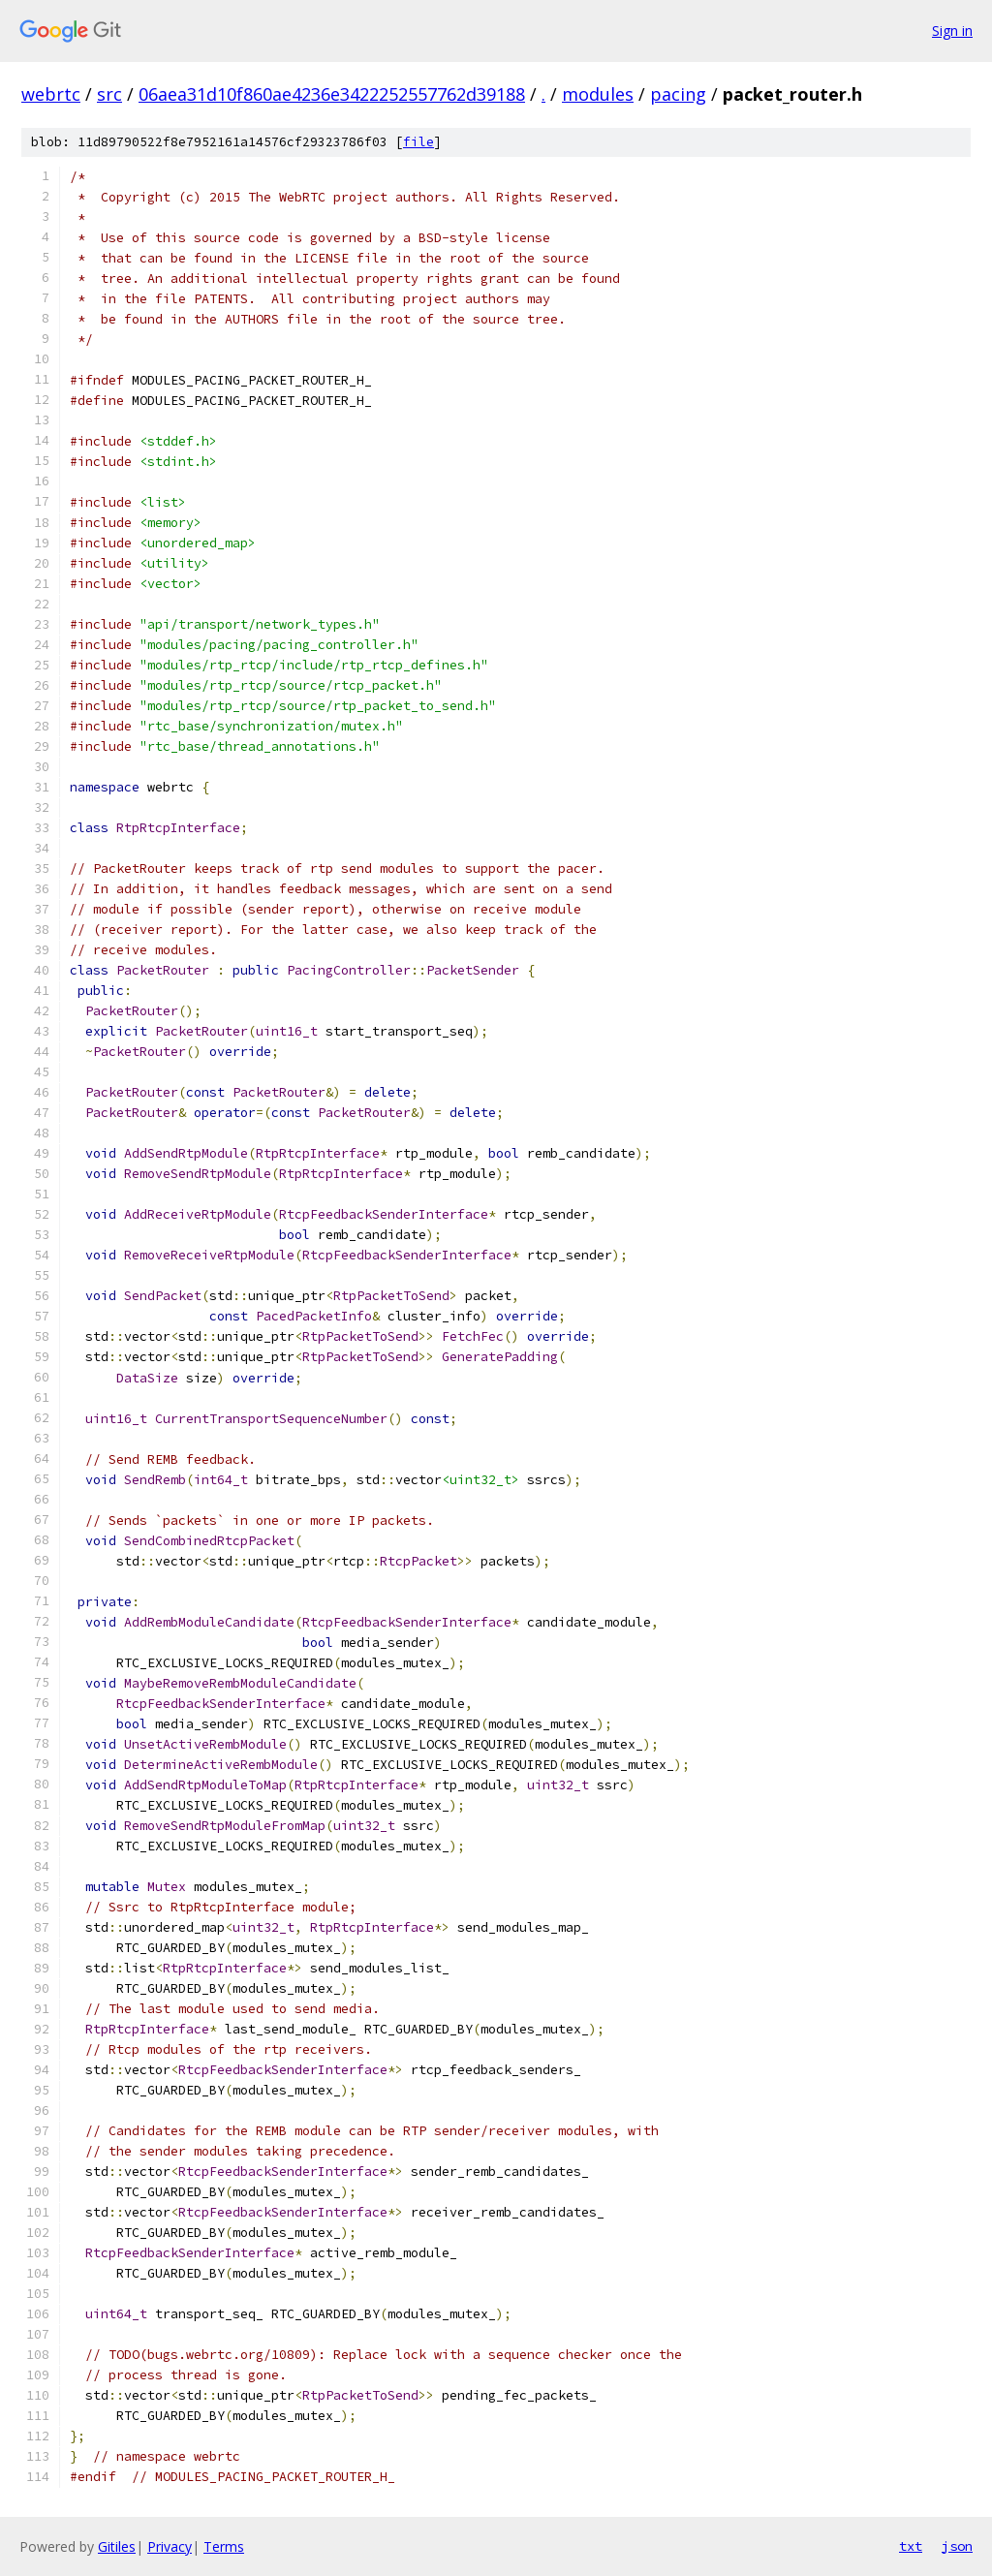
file (418, 142)
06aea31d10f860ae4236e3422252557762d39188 (332, 94)
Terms (223, 2546)
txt (910, 2546)
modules (598, 94)
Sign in (952, 30)
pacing (678, 94)
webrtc (50, 94)
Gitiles (117, 2546)
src (109, 94)
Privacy (169, 2546)
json (957, 2546)
